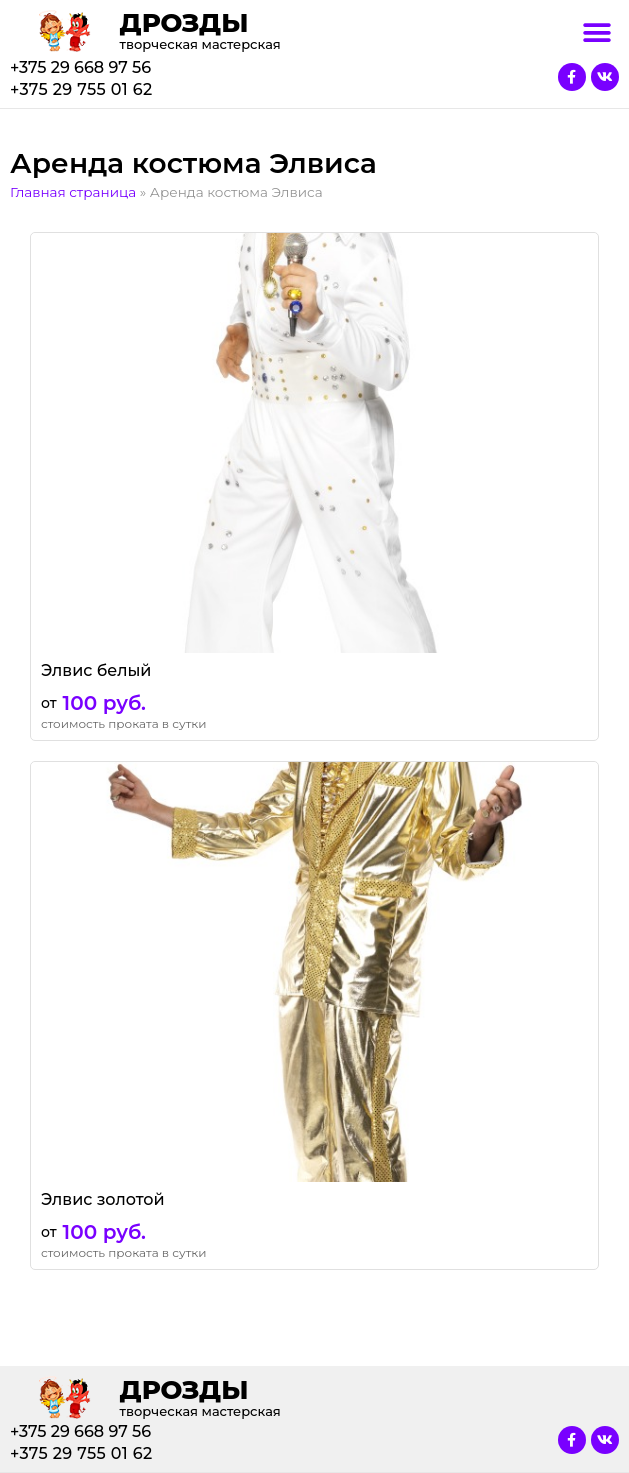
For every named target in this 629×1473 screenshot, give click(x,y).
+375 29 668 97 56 (80, 67)
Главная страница (73, 192)
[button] (596, 32)
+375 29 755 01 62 (81, 89)
